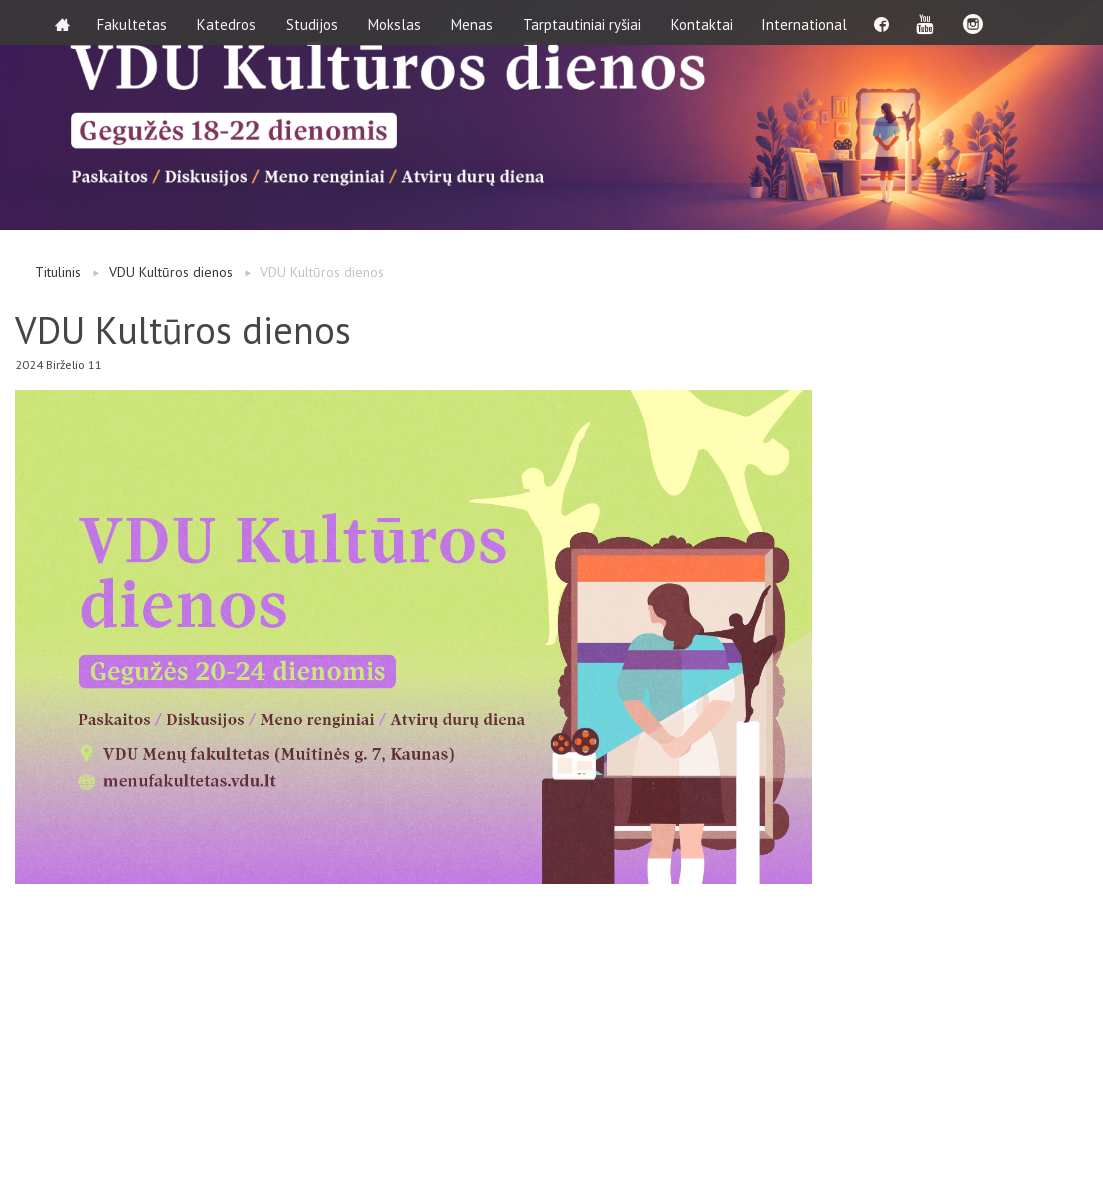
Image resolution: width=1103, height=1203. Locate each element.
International (809, 22)
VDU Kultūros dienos (171, 272)
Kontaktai (705, 22)
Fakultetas (135, 22)
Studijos (315, 22)
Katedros (229, 22)
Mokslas (397, 22)
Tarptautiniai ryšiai (585, 22)
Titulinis (58, 272)
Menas (475, 22)
